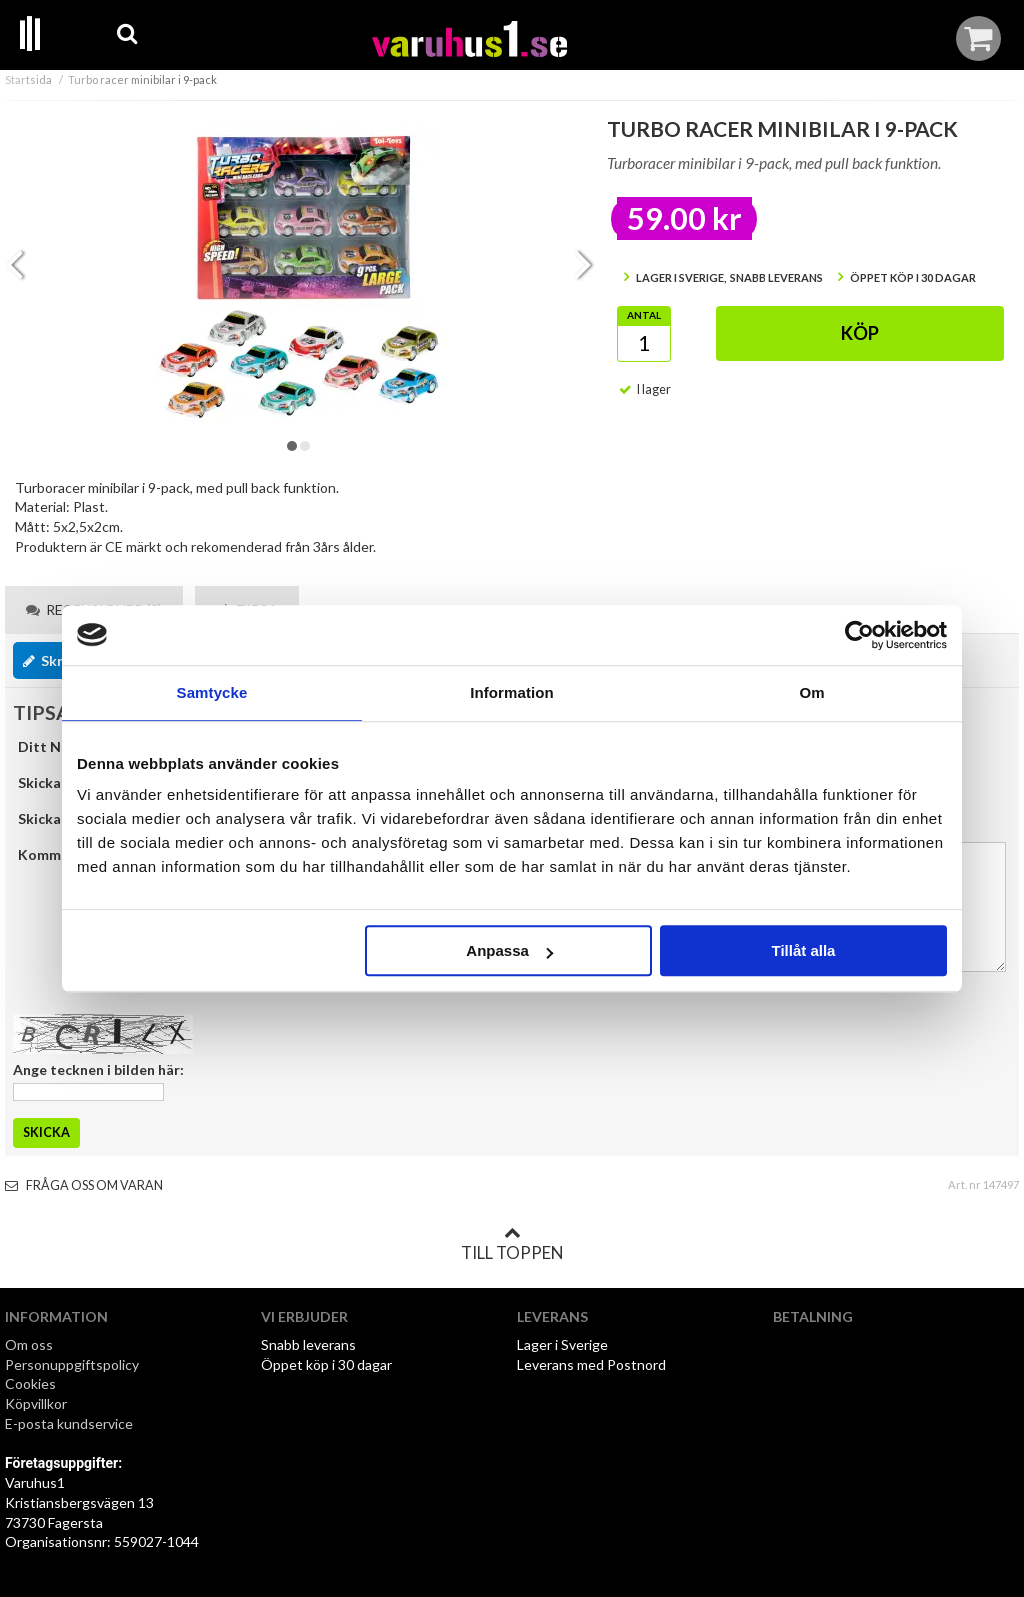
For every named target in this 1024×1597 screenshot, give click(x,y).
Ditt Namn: (55, 746)
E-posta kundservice (70, 1423)
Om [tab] (811, 692)
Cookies (30, 1383)
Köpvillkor (36, 1403)
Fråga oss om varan (84, 1185)
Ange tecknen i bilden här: (98, 1069)
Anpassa (509, 950)
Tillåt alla (803, 950)
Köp (860, 333)
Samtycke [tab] (212, 692)
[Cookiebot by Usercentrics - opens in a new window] (859, 635)
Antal (644, 315)
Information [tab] (512, 692)
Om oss (29, 1344)
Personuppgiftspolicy (72, 1364)
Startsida (28, 79)
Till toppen (512, 1244)
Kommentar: (60, 854)
